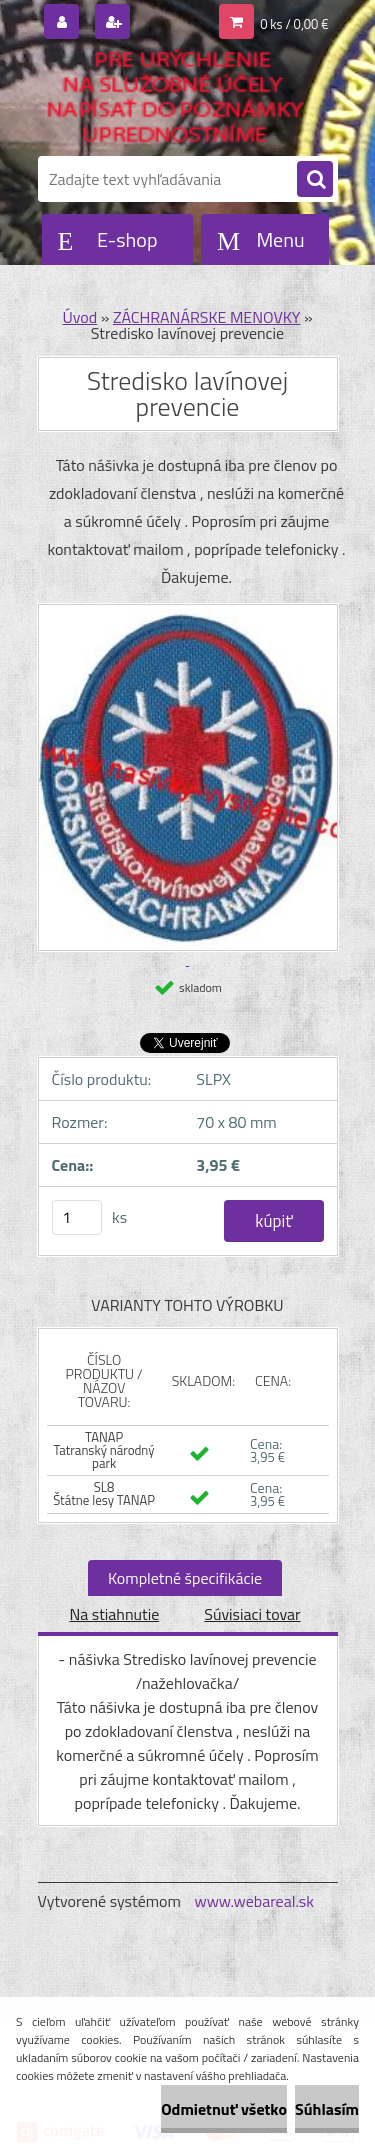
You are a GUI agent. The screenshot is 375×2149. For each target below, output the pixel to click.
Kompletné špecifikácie (185, 1578)
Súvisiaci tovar (252, 1614)
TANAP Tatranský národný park (104, 1450)
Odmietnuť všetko (224, 2109)
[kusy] (77, 1217)
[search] (315, 180)
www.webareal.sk (254, 1901)
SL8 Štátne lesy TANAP (104, 1493)
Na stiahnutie (114, 1614)
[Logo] (175, 98)
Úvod (79, 317)
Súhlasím (327, 2109)
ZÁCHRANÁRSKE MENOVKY (207, 317)
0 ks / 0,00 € (294, 24)
